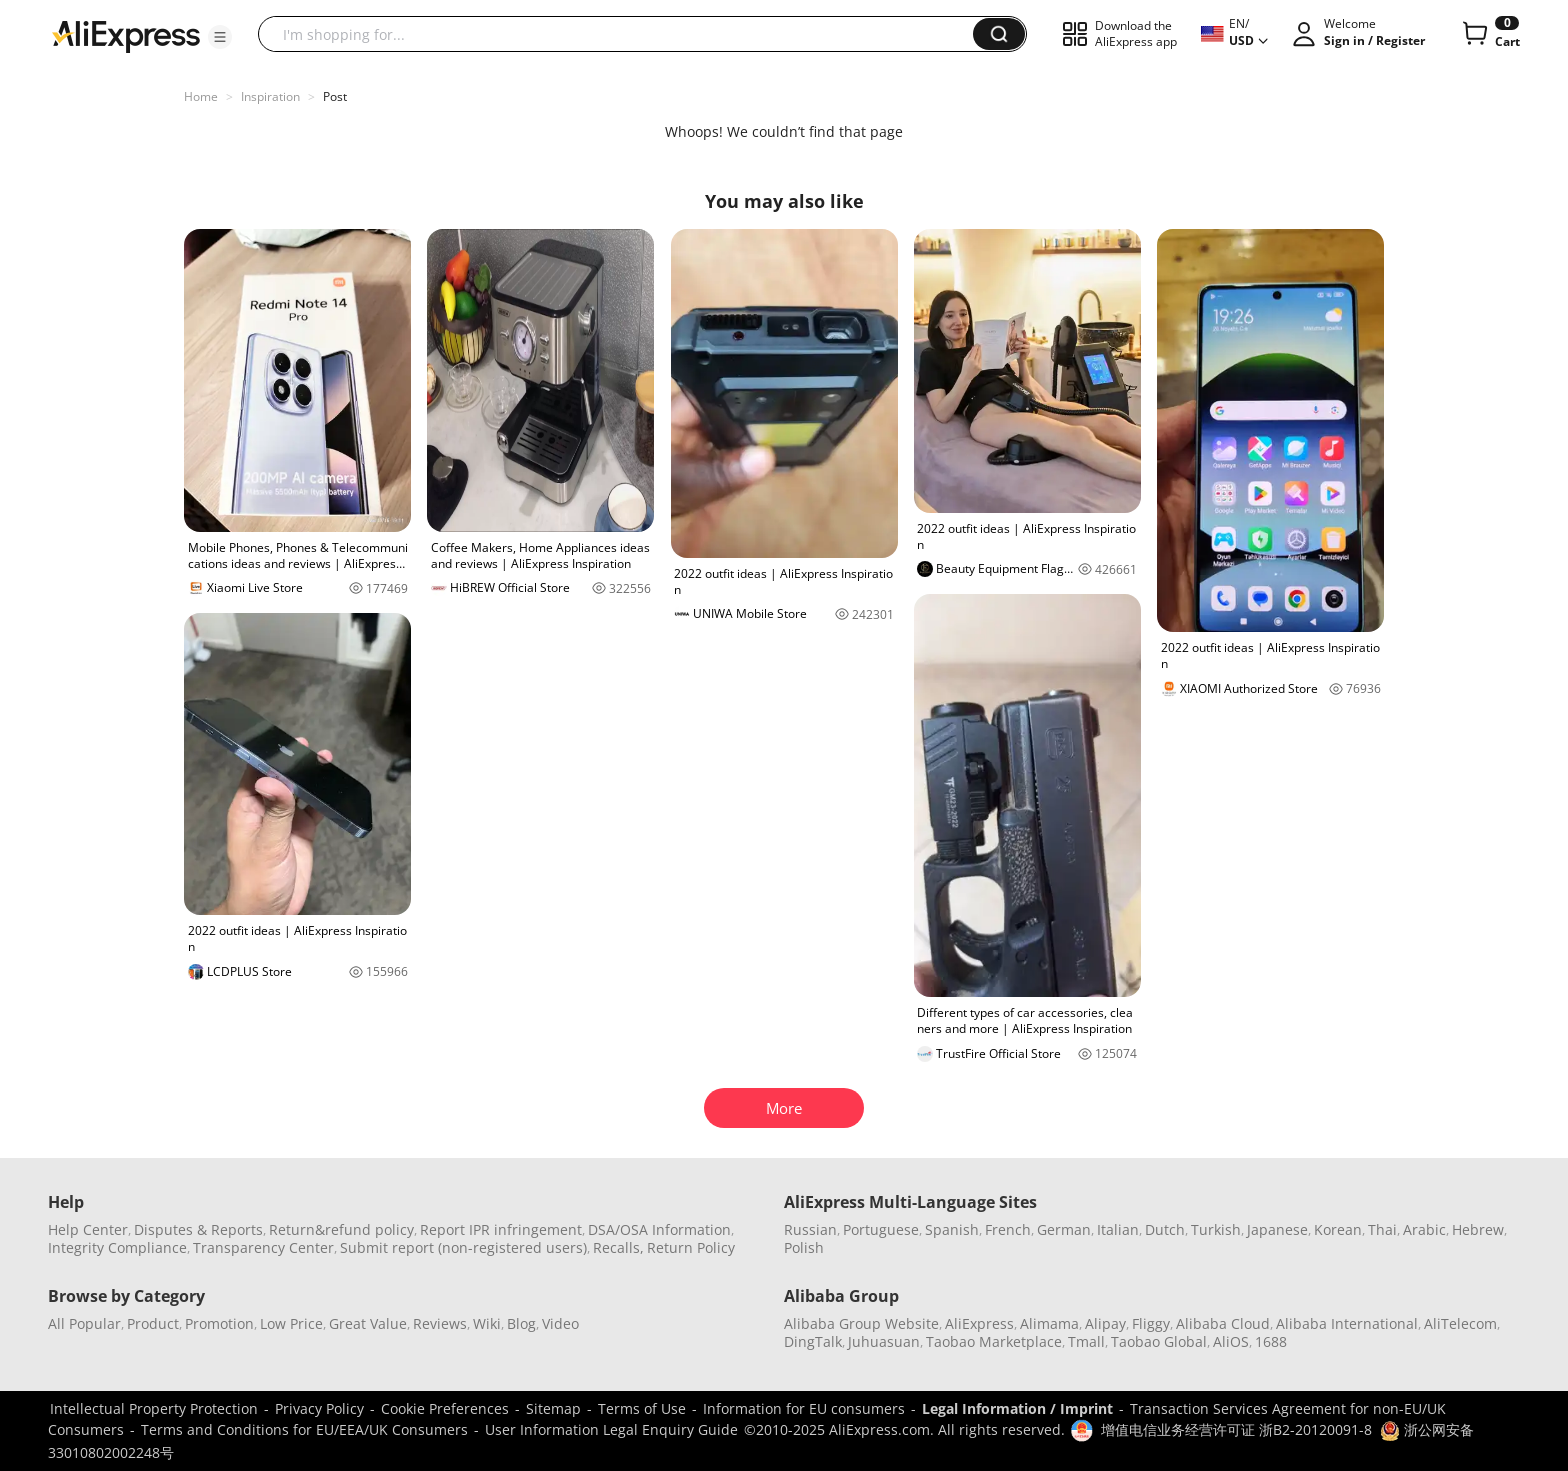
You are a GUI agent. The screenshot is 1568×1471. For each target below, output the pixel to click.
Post (335, 96)
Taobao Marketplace (994, 1341)
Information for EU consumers (804, 1408)
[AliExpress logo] (126, 35)
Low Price (291, 1323)
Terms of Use (642, 1408)
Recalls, (618, 1247)
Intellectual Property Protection (154, 1408)
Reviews (440, 1323)
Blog (521, 1323)
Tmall (1086, 1341)
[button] (220, 37)
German (1064, 1229)
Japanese (1277, 1229)
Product (153, 1323)
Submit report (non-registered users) (463, 1247)
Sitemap (553, 1408)
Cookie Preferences (445, 1408)
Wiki (487, 1323)
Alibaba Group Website (861, 1323)
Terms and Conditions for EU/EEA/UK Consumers (304, 1429)
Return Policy (691, 1247)
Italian (1118, 1229)
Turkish (1216, 1229)
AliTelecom (1460, 1323)
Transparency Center (263, 1247)
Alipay (1105, 1323)
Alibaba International (1347, 1323)
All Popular (84, 1323)
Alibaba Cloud (1223, 1323)
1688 (1271, 1341)
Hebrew (1478, 1229)
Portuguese (881, 1229)
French (1008, 1229)
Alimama (1049, 1323)
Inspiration (270, 96)
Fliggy (1151, 1323)
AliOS (1231, 1341)
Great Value (368, 1323)
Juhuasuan (884, 1341)
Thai (1382, 1229)
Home (201, 96)
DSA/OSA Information (659, 1229)
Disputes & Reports (198, 1229)
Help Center (88, 1229)
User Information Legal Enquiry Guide (611, 1429)
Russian (810, 1229)
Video (560, 1323)
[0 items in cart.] (1489, 34)
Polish (804, 1247)
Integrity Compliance (117, 1247)
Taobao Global (1159, 1341)
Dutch (1165, 1229)
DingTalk (813, 1341)
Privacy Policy (319, 1408)
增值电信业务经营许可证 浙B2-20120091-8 (1236, 1429)
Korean (1338, 1229)
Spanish (952, 1229)
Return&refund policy (341, 1229)
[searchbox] (623, 34)
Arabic (1424, 1229)
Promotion (219, 1323)
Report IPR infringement (501, 1229)
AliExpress (979, 1323)
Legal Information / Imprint (1017, 1408)
